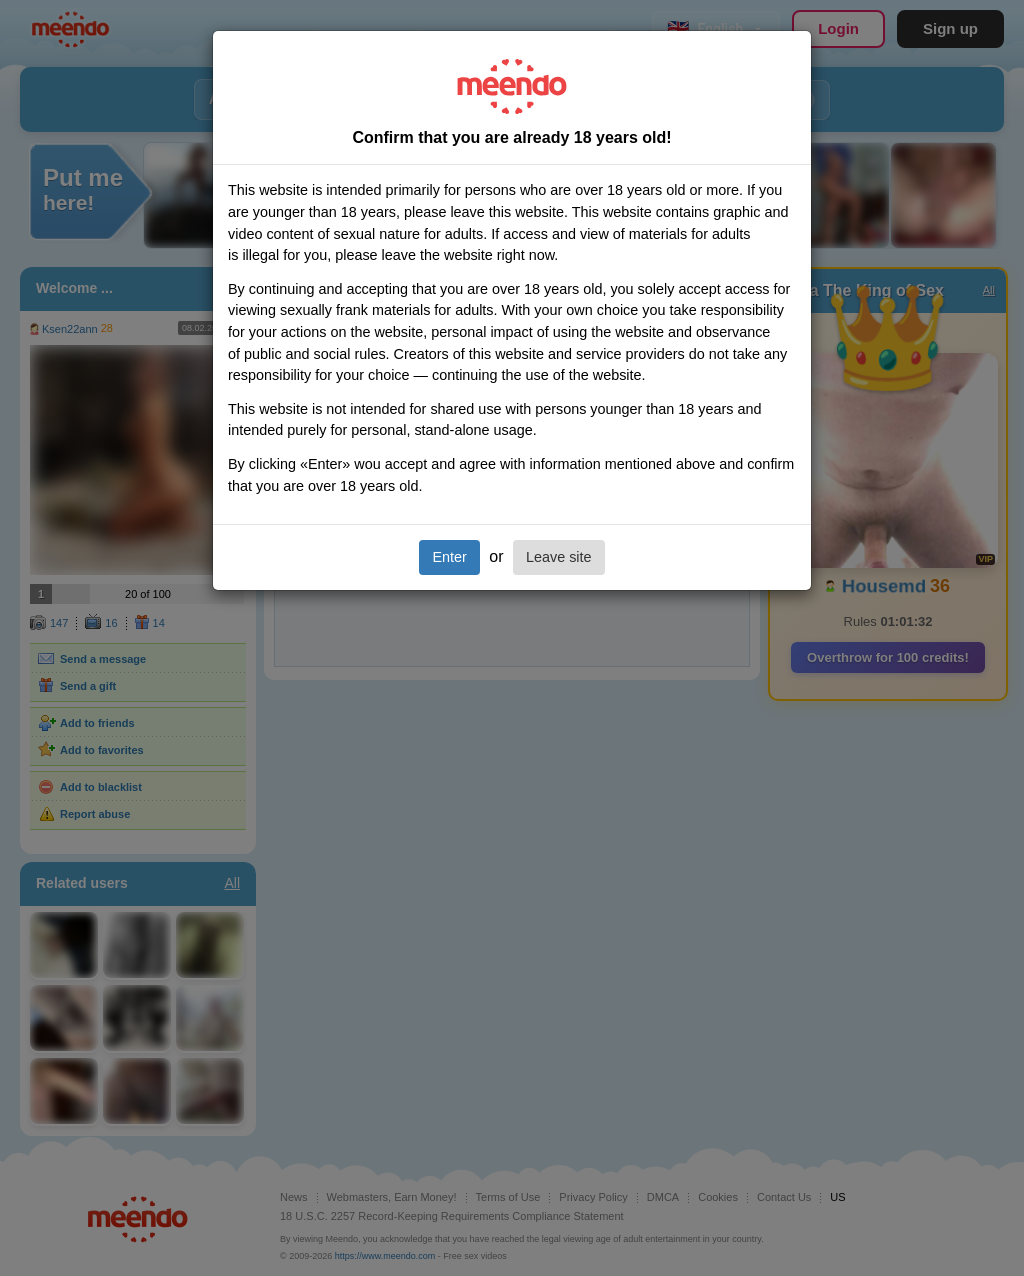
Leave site (559, 557)
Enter (449, 557)
